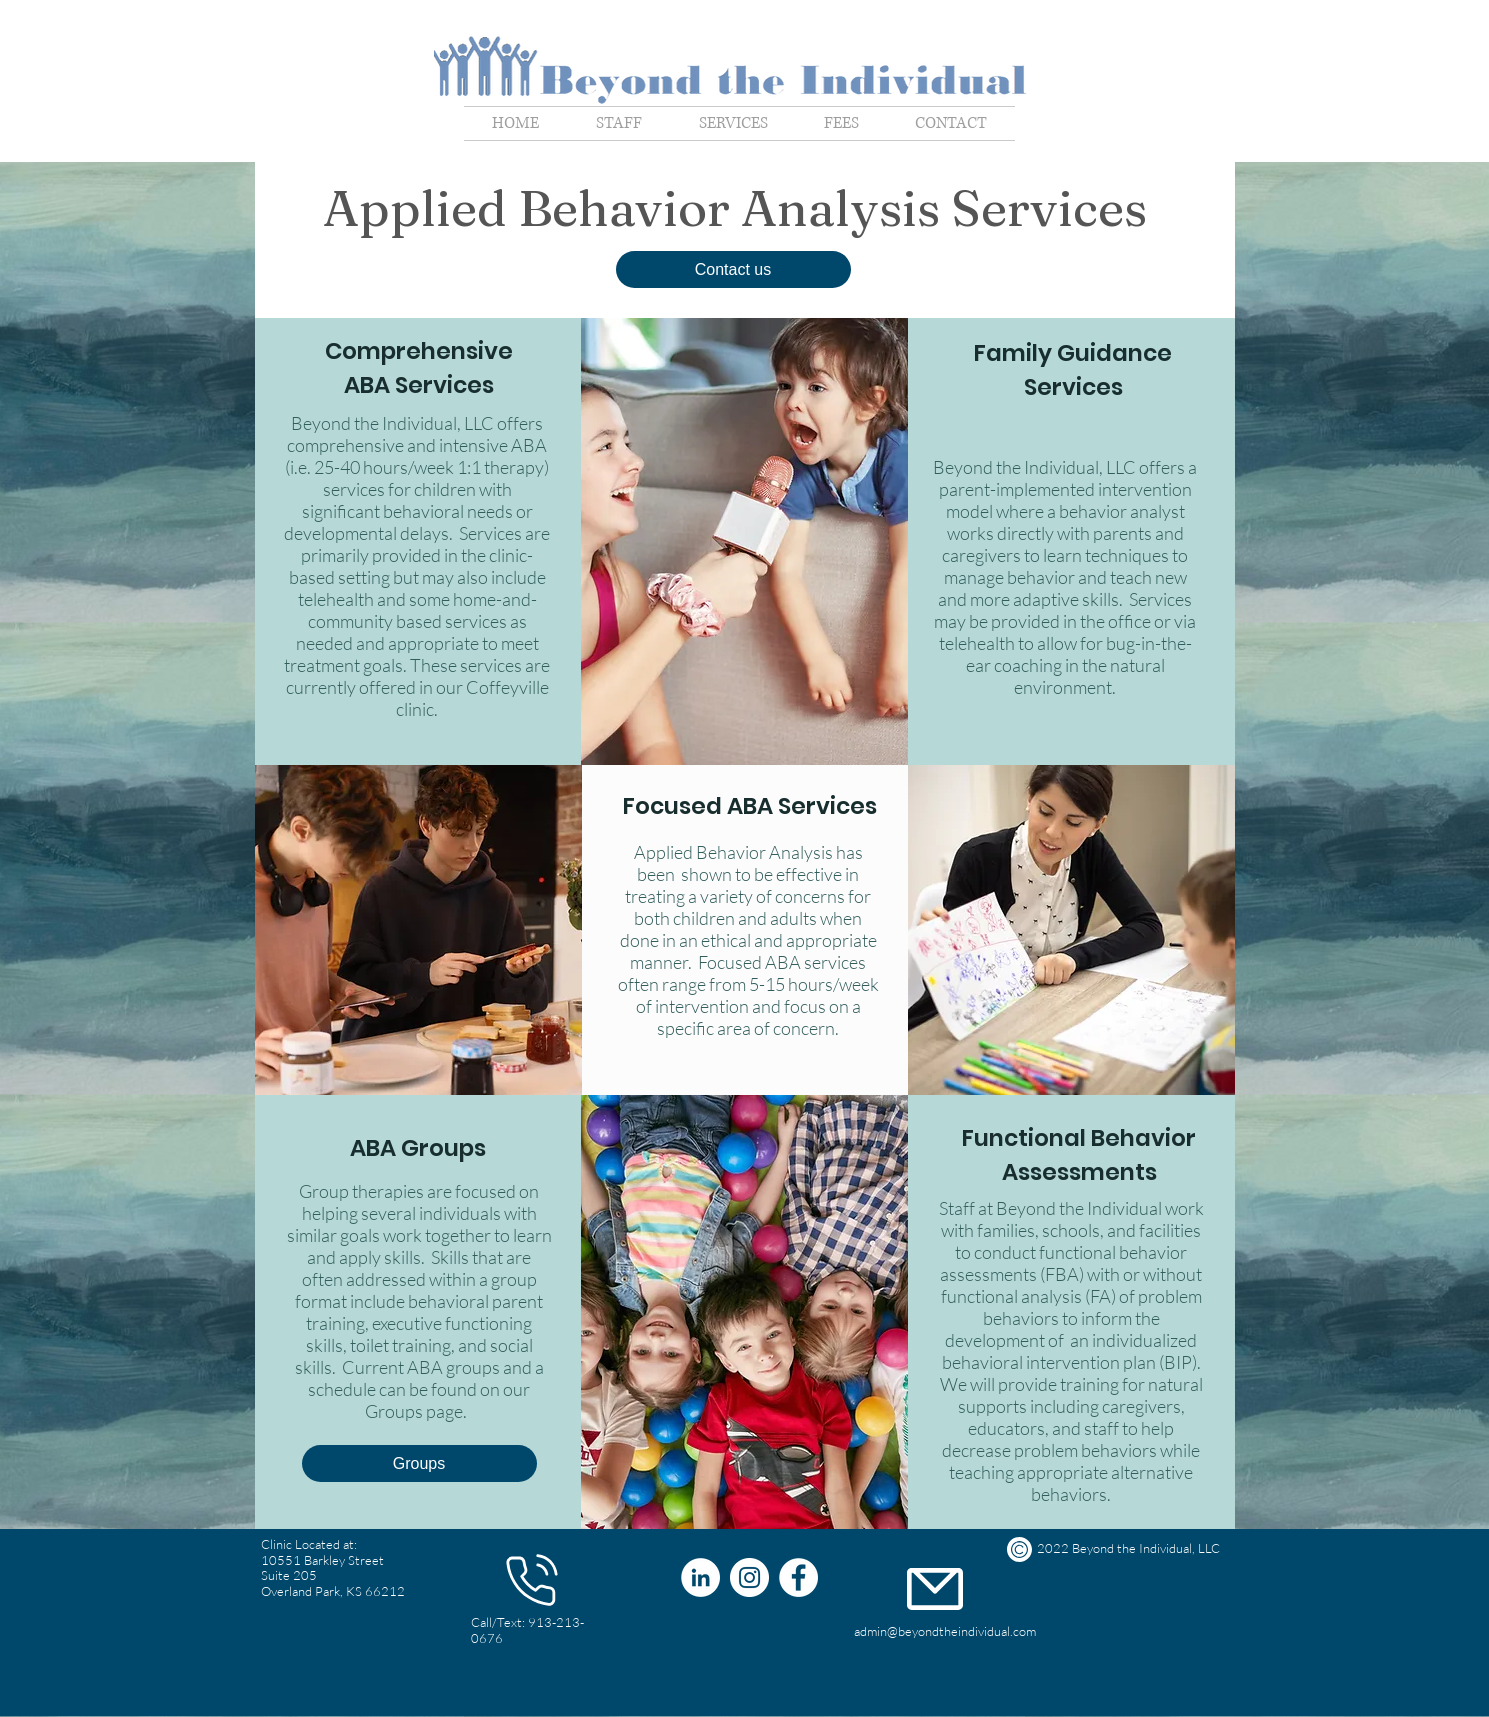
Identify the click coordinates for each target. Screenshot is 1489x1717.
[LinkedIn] (700, 1577)
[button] (733, 269)
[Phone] (532, 1580)
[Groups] (419, 1463)
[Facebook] (798, 1577)
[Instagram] (749, 1577)
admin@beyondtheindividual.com (945, 1631)
